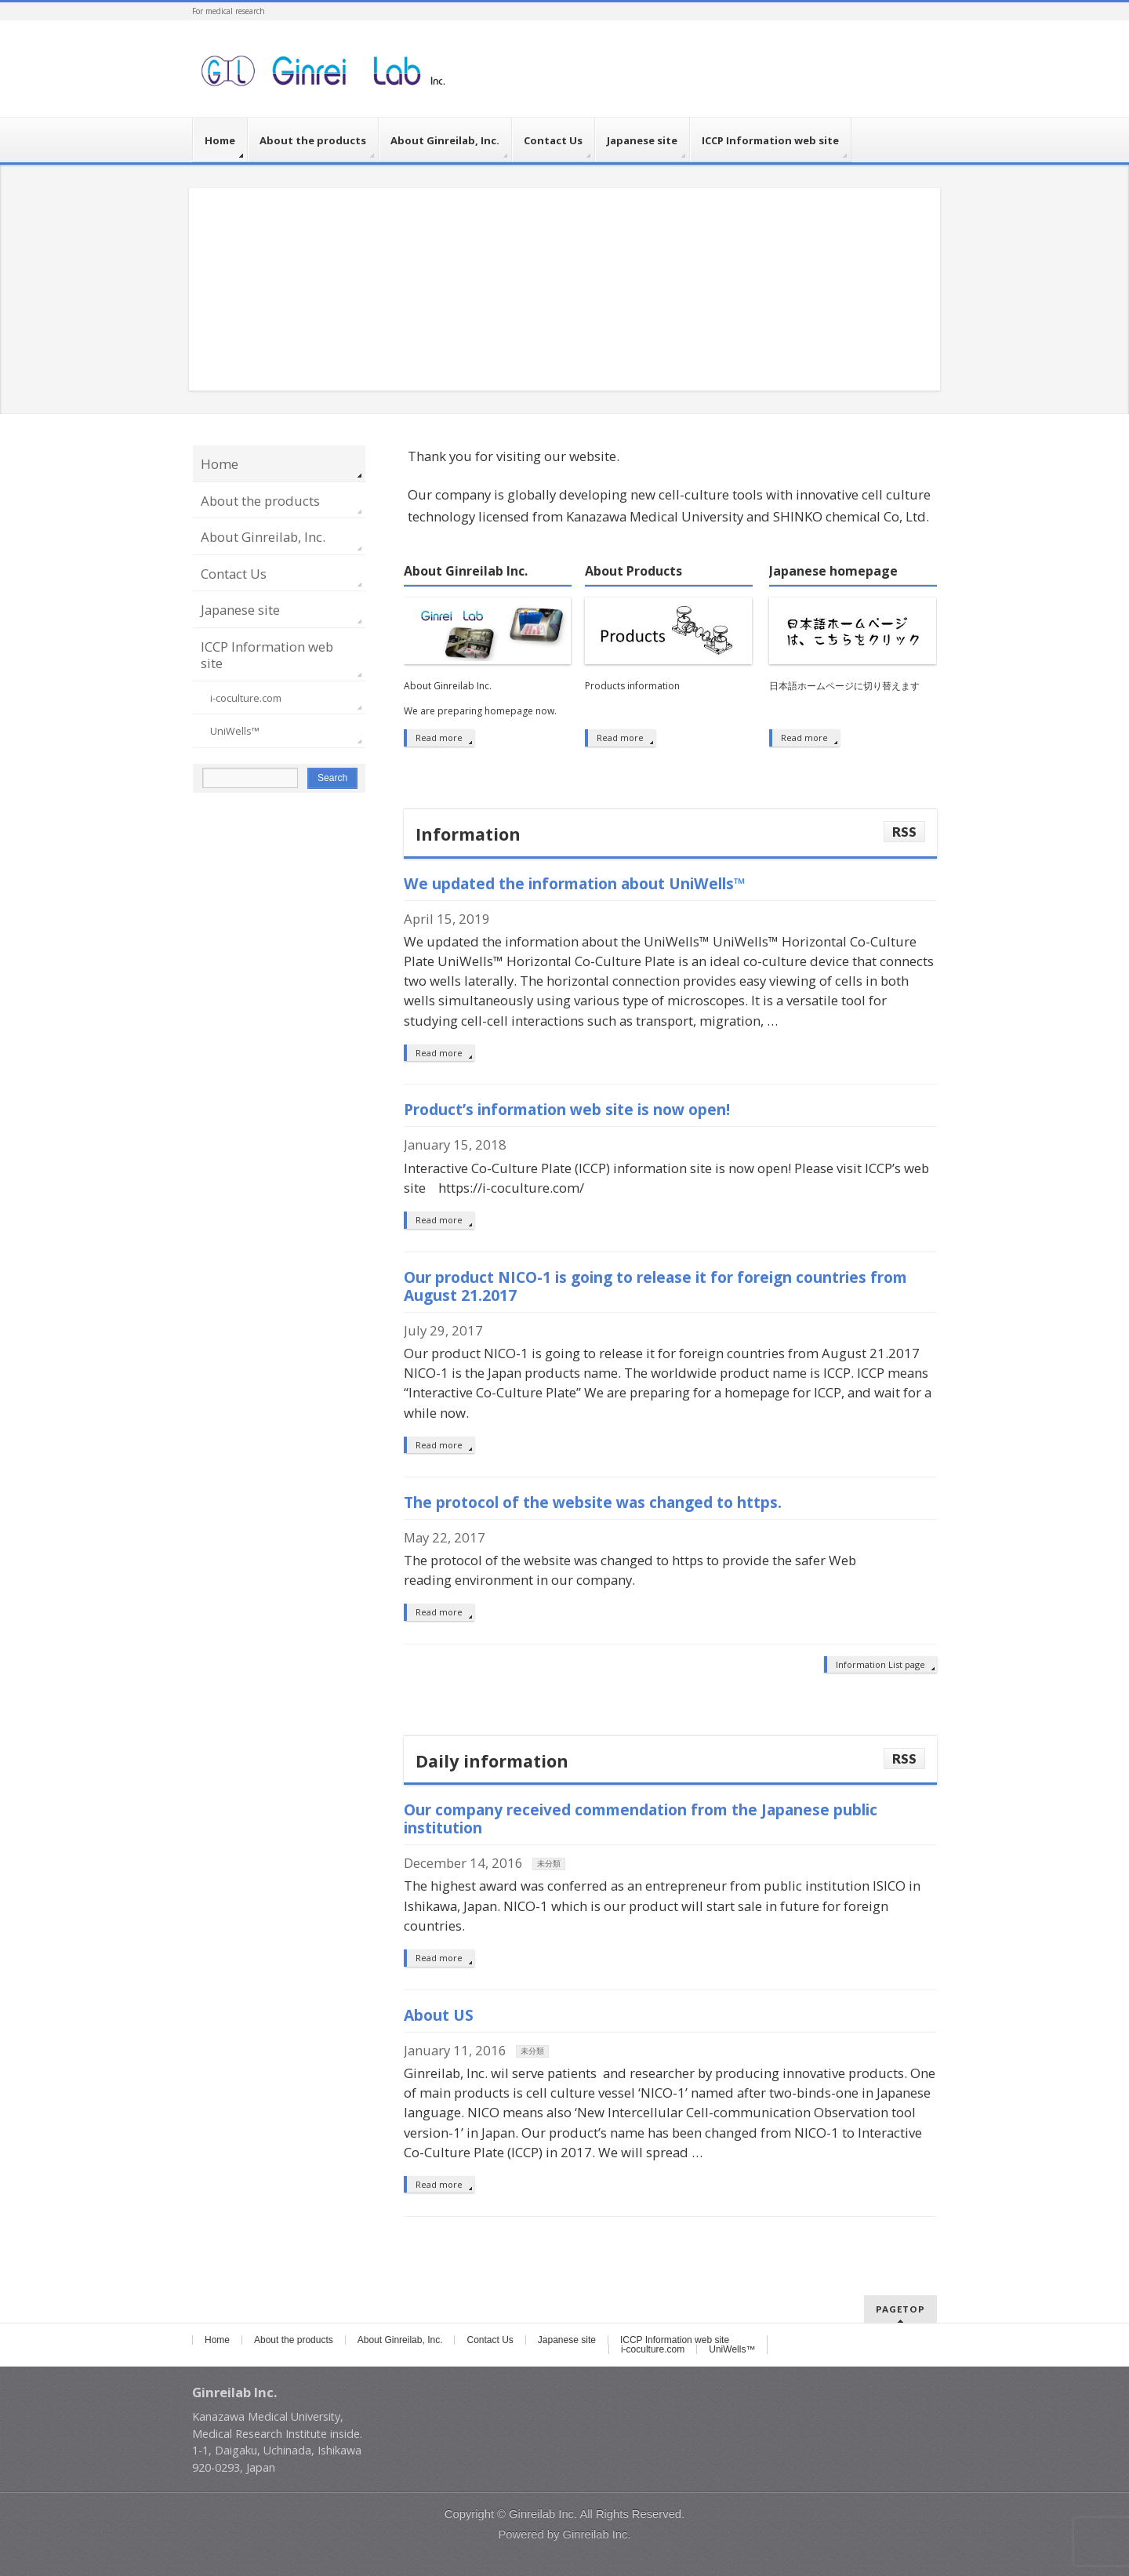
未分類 (549, 1863)
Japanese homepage (833, 572)
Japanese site (240, 610)
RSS (904, 831)
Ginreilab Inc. (543, 2514)
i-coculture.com (245, 698)
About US (439, 2015)
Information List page (880, 1664)
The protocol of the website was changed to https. (593, 1502)
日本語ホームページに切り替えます (844, 686)
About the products (260, 501)
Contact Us (234, 574)
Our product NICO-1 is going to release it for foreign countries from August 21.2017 (655, 1286)
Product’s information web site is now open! (567, 1109)
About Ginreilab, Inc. (263, 537)
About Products (633, 572)
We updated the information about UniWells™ (575, 883)
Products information (632, 686)
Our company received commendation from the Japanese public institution (640, 1818)
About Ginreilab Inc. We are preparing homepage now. (480, 699)
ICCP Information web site (267, 655)
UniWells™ (235, 731)
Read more (439, 737)
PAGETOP (900, 2309)
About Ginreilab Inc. (466, 572)
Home (219, 464)
